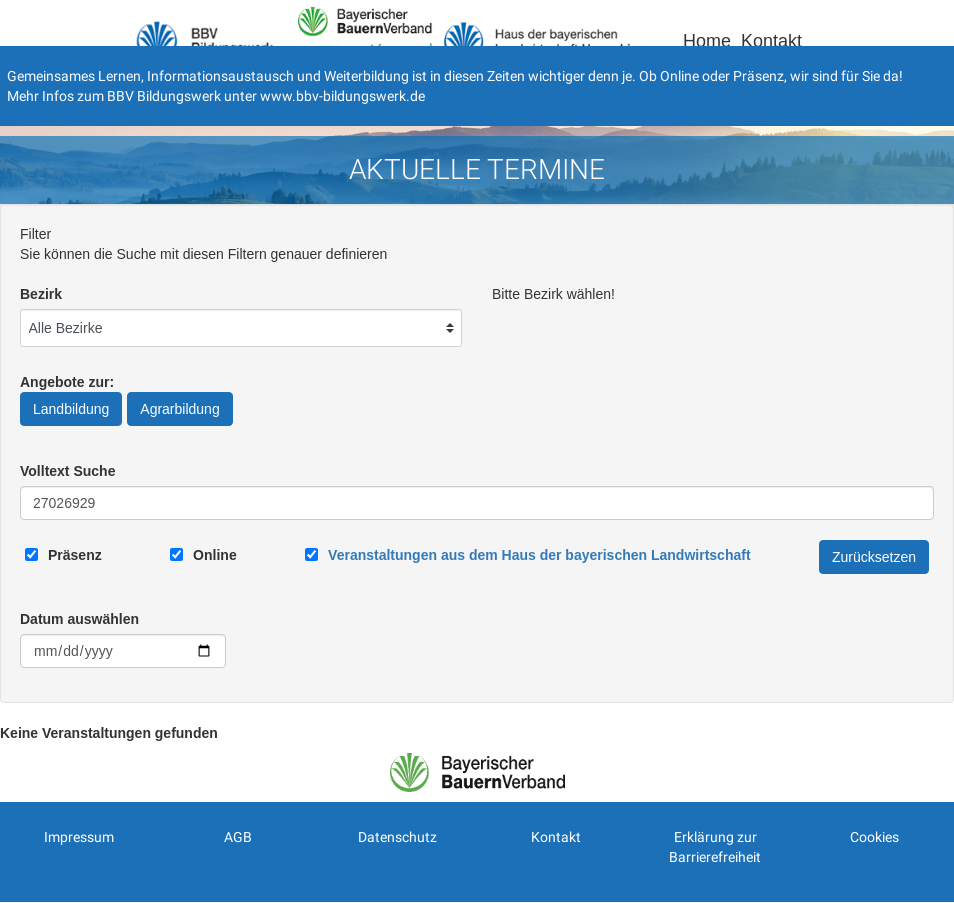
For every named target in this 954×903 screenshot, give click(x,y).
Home (707, 41)
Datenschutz (397, 837)
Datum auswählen (79, 619)
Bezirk (41, 294)
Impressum (79, 837)
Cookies (874, 837)
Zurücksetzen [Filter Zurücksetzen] (874, 557)
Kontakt (771, 41)
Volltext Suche (67, 471)
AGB (238, 837)
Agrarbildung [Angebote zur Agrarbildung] (179, 409)
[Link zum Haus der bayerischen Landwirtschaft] (539, 555)
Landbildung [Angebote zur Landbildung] (71, 409)
